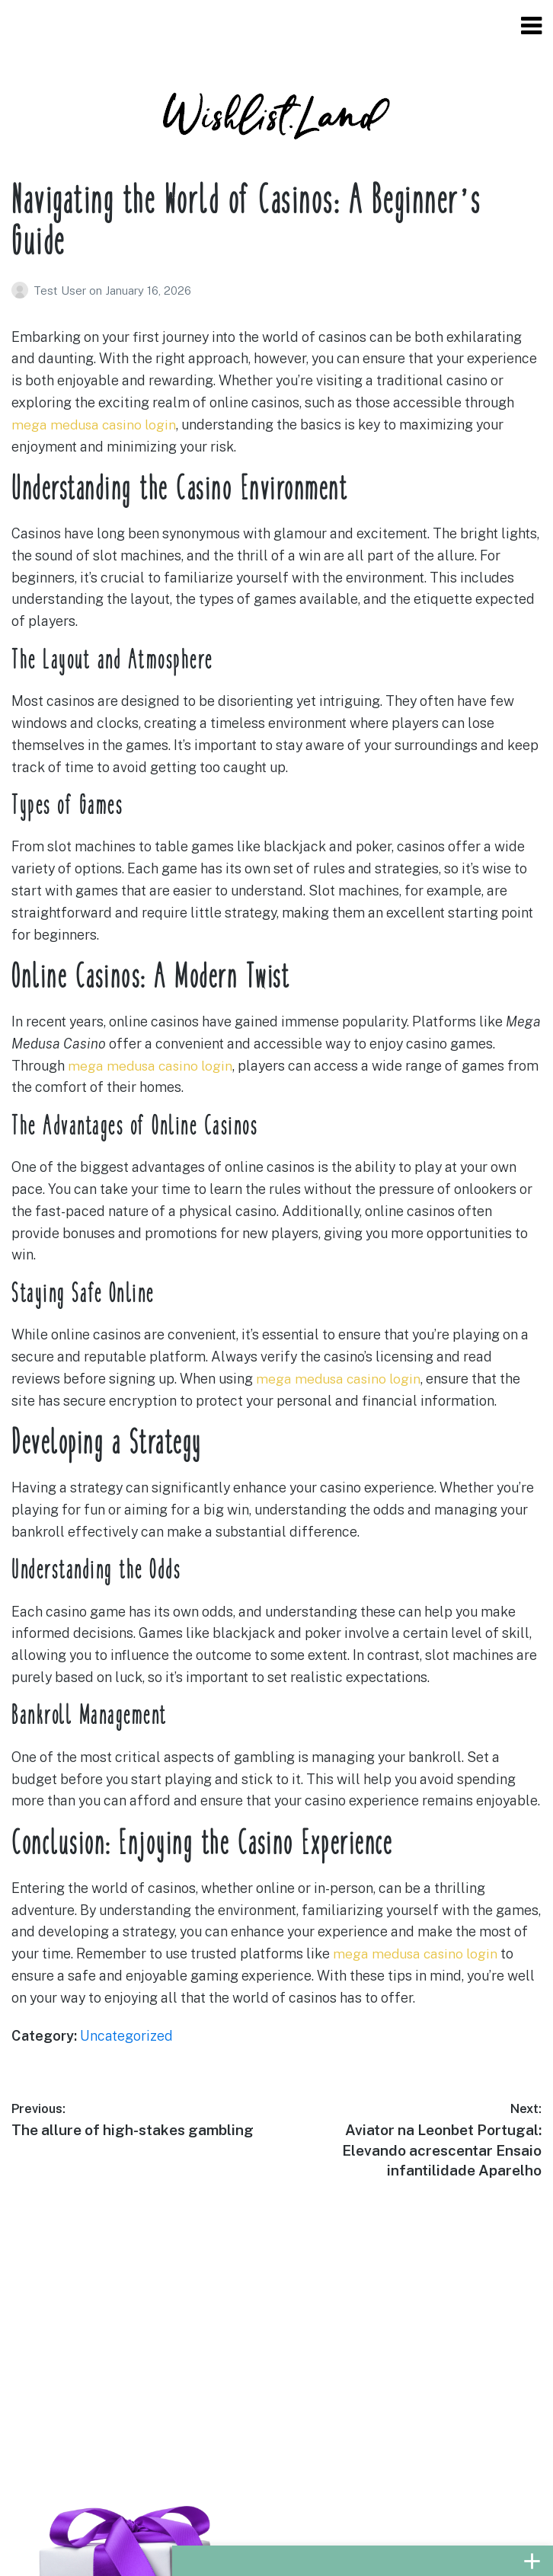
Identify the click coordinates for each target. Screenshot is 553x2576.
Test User (61, 290)
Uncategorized (126, 2036)
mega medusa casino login (95, 425)
